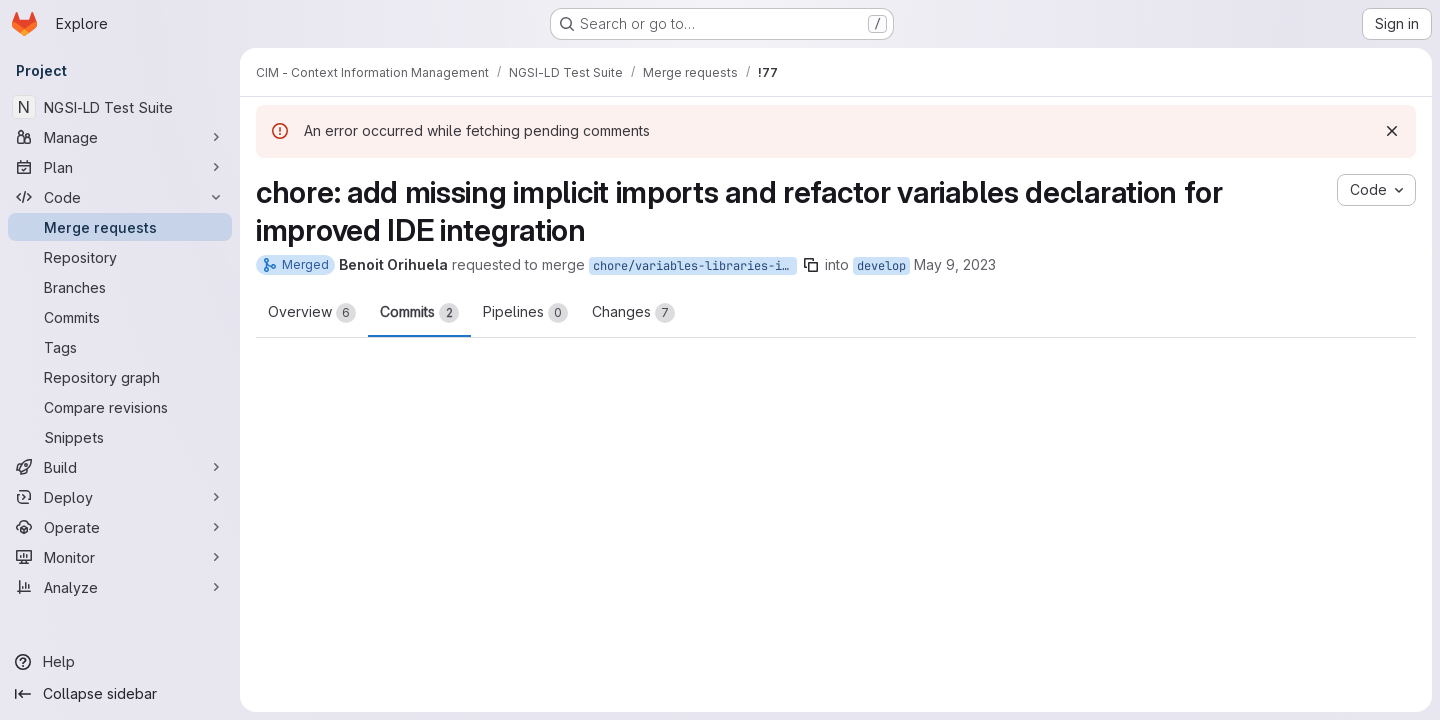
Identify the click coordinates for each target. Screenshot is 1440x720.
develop (881, 266)
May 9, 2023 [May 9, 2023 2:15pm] (955, 264)
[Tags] (120, 347)
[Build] (120, 467)
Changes (633, 313)
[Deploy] (120, 497)
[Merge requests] (120, 227)
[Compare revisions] (120, 407)
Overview (312, 313)
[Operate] (120, 527)
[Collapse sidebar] (120, 694)
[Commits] (120, 317)
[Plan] (120, 167)
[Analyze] (120, 587)
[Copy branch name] (811, 265)
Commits (419, 313)
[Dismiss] (1392, 131)
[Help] (120, 662)
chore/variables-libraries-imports (695, 266)
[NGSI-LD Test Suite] (120, 107)
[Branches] (120, 287)
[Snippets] (120, 437)
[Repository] (120, 257)
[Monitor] (120, 557)
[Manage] (120, 137)
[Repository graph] (120, 377)
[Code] (120, 197)
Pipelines (525, 313)
